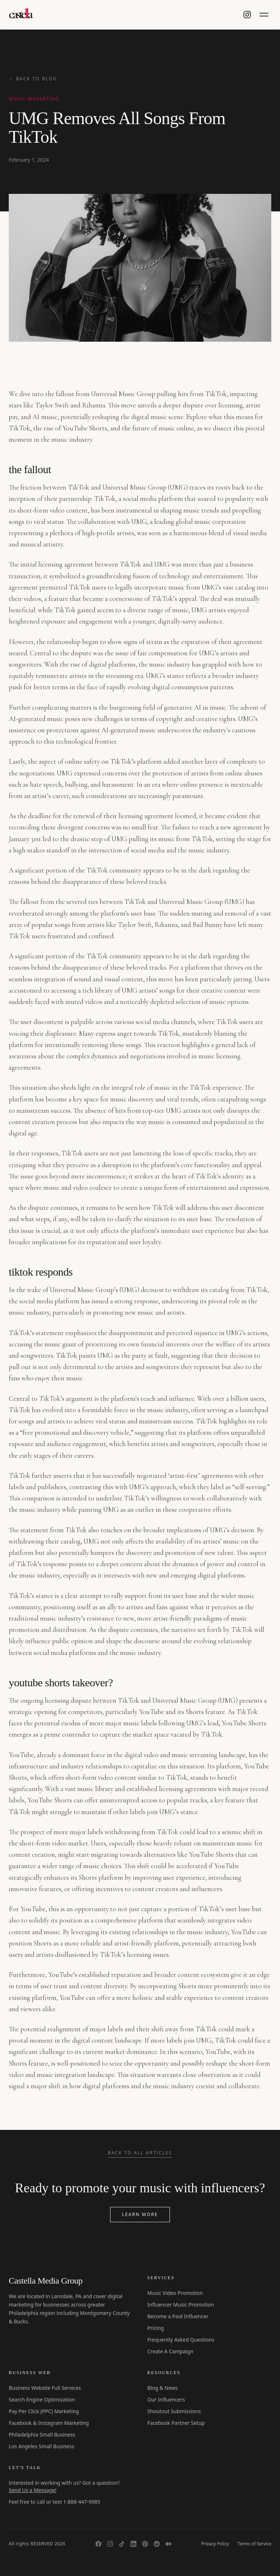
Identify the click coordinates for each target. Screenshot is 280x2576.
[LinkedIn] (133, 2544)
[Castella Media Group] (21, 14)
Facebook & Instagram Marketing (49, 2422)
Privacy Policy (215, 2544)
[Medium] (168, 2544)
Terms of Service (254, 2544)
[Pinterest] (145, 2544)
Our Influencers (166, 2399)
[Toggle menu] (264, 14)
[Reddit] (157, 2544)
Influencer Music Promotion (180, 2304)
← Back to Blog (33, 79)
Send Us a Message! (33, 2490)
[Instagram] (110, 2544)
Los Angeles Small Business (41, 2446)
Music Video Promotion (175, 2292)
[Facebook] (98, 2544)
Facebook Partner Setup (176, 2422)
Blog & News (162, 2387)
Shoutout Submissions (174, 2411)
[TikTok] (122, 2544)
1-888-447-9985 (81, 2501)
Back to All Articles (140, 2153)
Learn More (140, 2214)
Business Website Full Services (45, 2387)
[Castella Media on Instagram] (247, 14)
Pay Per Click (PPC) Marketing (44, 2411)
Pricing (155, 2327)
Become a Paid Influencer (178, 2316)
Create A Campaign (170, 2351)
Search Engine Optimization (42, 2399)
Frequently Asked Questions (180, 2339)
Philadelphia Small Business (42, 2434)
